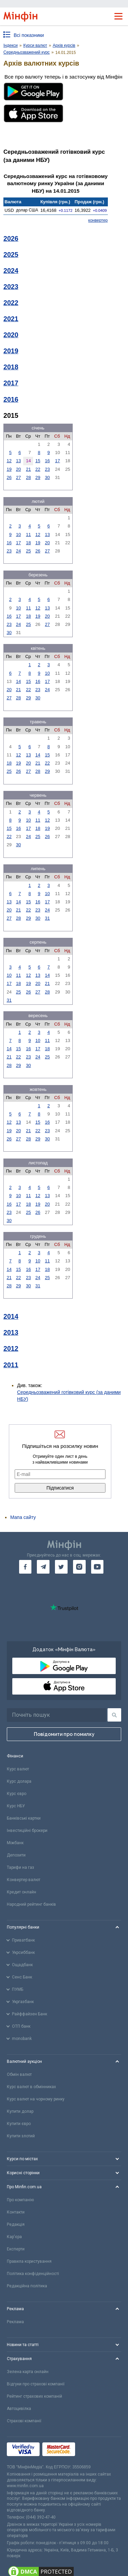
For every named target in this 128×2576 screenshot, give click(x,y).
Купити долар (20, 2111)
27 (18, 477)
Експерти (16, 2249)
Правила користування (29, 2261)
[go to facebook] (25, 1567)
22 (37, 469)
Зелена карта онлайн (27, 2371)
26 (8, 477)
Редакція (16, 2224)
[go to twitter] (61, 1567)
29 (37, 477)
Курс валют (18, 1769)
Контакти (16, 2212)
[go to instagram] (79, 1567)
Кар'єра (14, 2236)
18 (28, 542)
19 (8, 469)
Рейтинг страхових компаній (34, 2396)
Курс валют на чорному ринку (36, 2099)
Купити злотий (21, 2136)
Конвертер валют (23, 1879)
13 (18, 460)
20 (18, 469)
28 (28, 477)
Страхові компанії (24, 2421)
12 (8, 460)
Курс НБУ (16, 1806)
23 (47, 469)
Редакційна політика (27, 2286)
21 (28, 469)
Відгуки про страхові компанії (36, 2384)
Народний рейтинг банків (31, 1904)
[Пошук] (114, 1715)
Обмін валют (19, 2074)
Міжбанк (15, 1842)
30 (47, 477)
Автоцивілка (19, 2408)
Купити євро (19, 2123)
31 (47, 918)
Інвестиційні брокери (27, 1830)
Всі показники (29, 35)
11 (28, 534)
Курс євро (16, 1793)
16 (47, 460)
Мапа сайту (23, 1517)
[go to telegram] (43, 1567)
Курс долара (19, 1781)
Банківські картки (24, 1818)
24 (18, 550)
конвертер (98, 220)
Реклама (15, 2321)
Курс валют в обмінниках (31, 2086)
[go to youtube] (97, 1567)
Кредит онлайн (21, 1892)
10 (18, 534)
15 (37, 460)
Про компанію (20, 2199)
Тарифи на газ (20, 1867)
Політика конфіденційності (33, 2273)
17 (57, 460)
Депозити (16, 1855)
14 (18, 681)
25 (28, 550)
